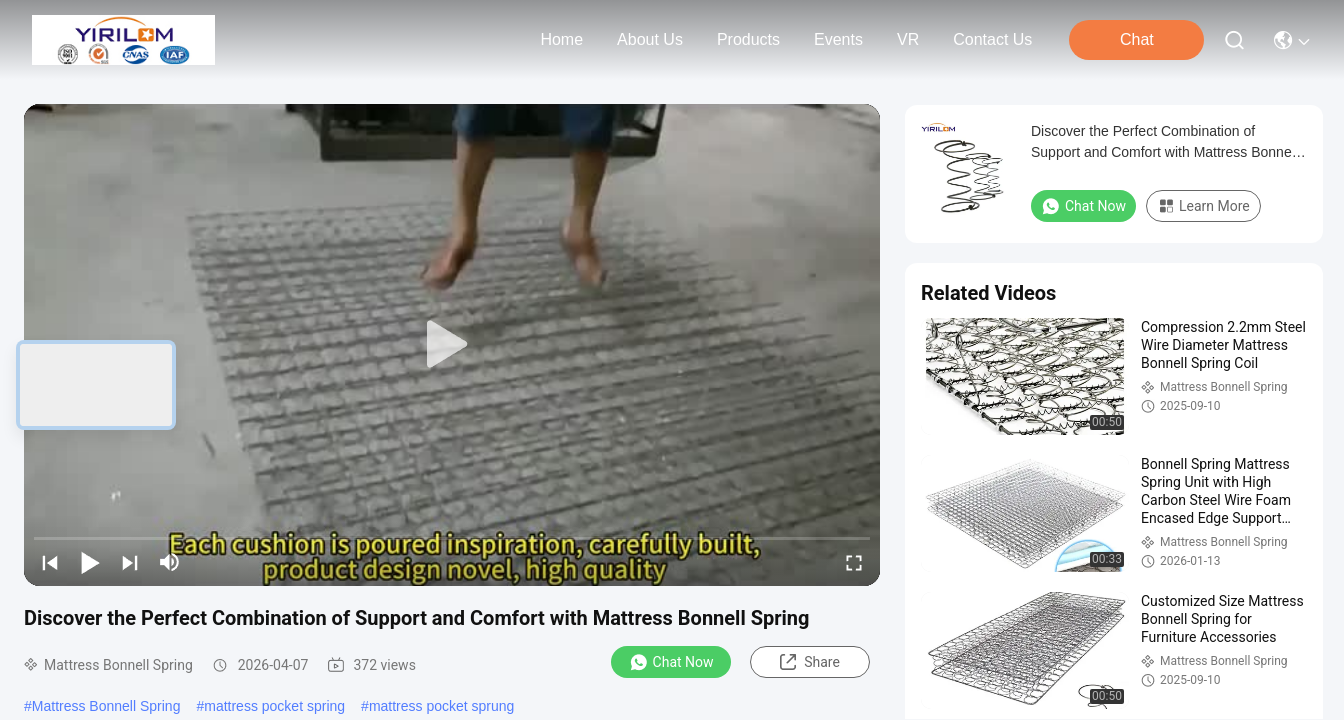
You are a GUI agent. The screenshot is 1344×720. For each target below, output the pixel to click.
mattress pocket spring (274, 706)
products (748, 39)
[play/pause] (90, 562)
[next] (130, 562)
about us (650, 39)
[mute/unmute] (170, 562)
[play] (452, 345)
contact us (992, 39)
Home (561, 39)
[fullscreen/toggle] (854, 562)
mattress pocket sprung (442, 706)
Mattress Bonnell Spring (106, 706)
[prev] (50, 562)
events (838, 39)
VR (908, 39)
